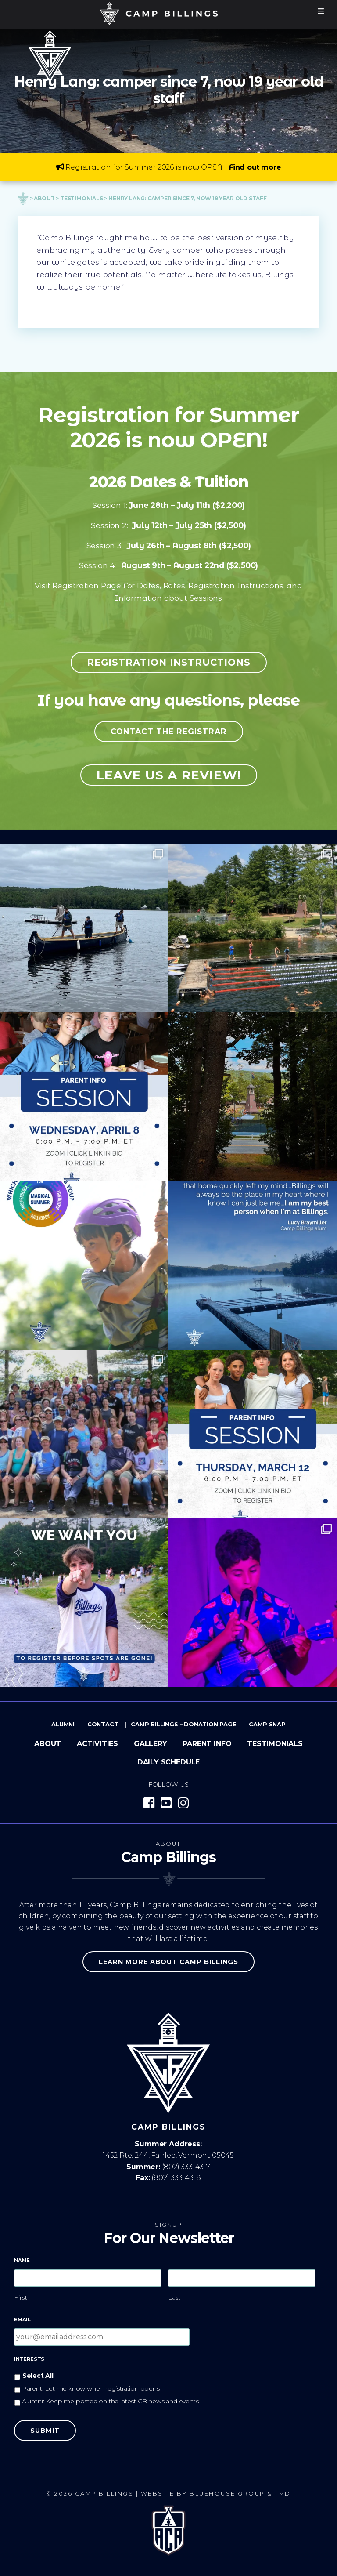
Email (22, 2319)
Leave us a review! (169, 775)
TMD (283, 2493)
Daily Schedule (168, 1762)
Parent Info (207, 1743)
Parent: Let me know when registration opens (91, 2388)
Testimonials (275, 1743)
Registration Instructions (169, 662)
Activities (97, 1743)
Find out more (255, 167)
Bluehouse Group (227, 2493)
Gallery (150, 1743)
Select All (38, 2376)
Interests (29, 2359)
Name (22, 2260)
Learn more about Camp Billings (168, 1962)
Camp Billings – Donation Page (184, 1724)
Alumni (63, 1724)
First (20, 2297)
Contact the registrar (169, 731)
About (47, 1743)
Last (174, 2297)
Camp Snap (267, 1724)
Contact (102, 1724)
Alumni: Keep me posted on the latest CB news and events (110, 2401)
